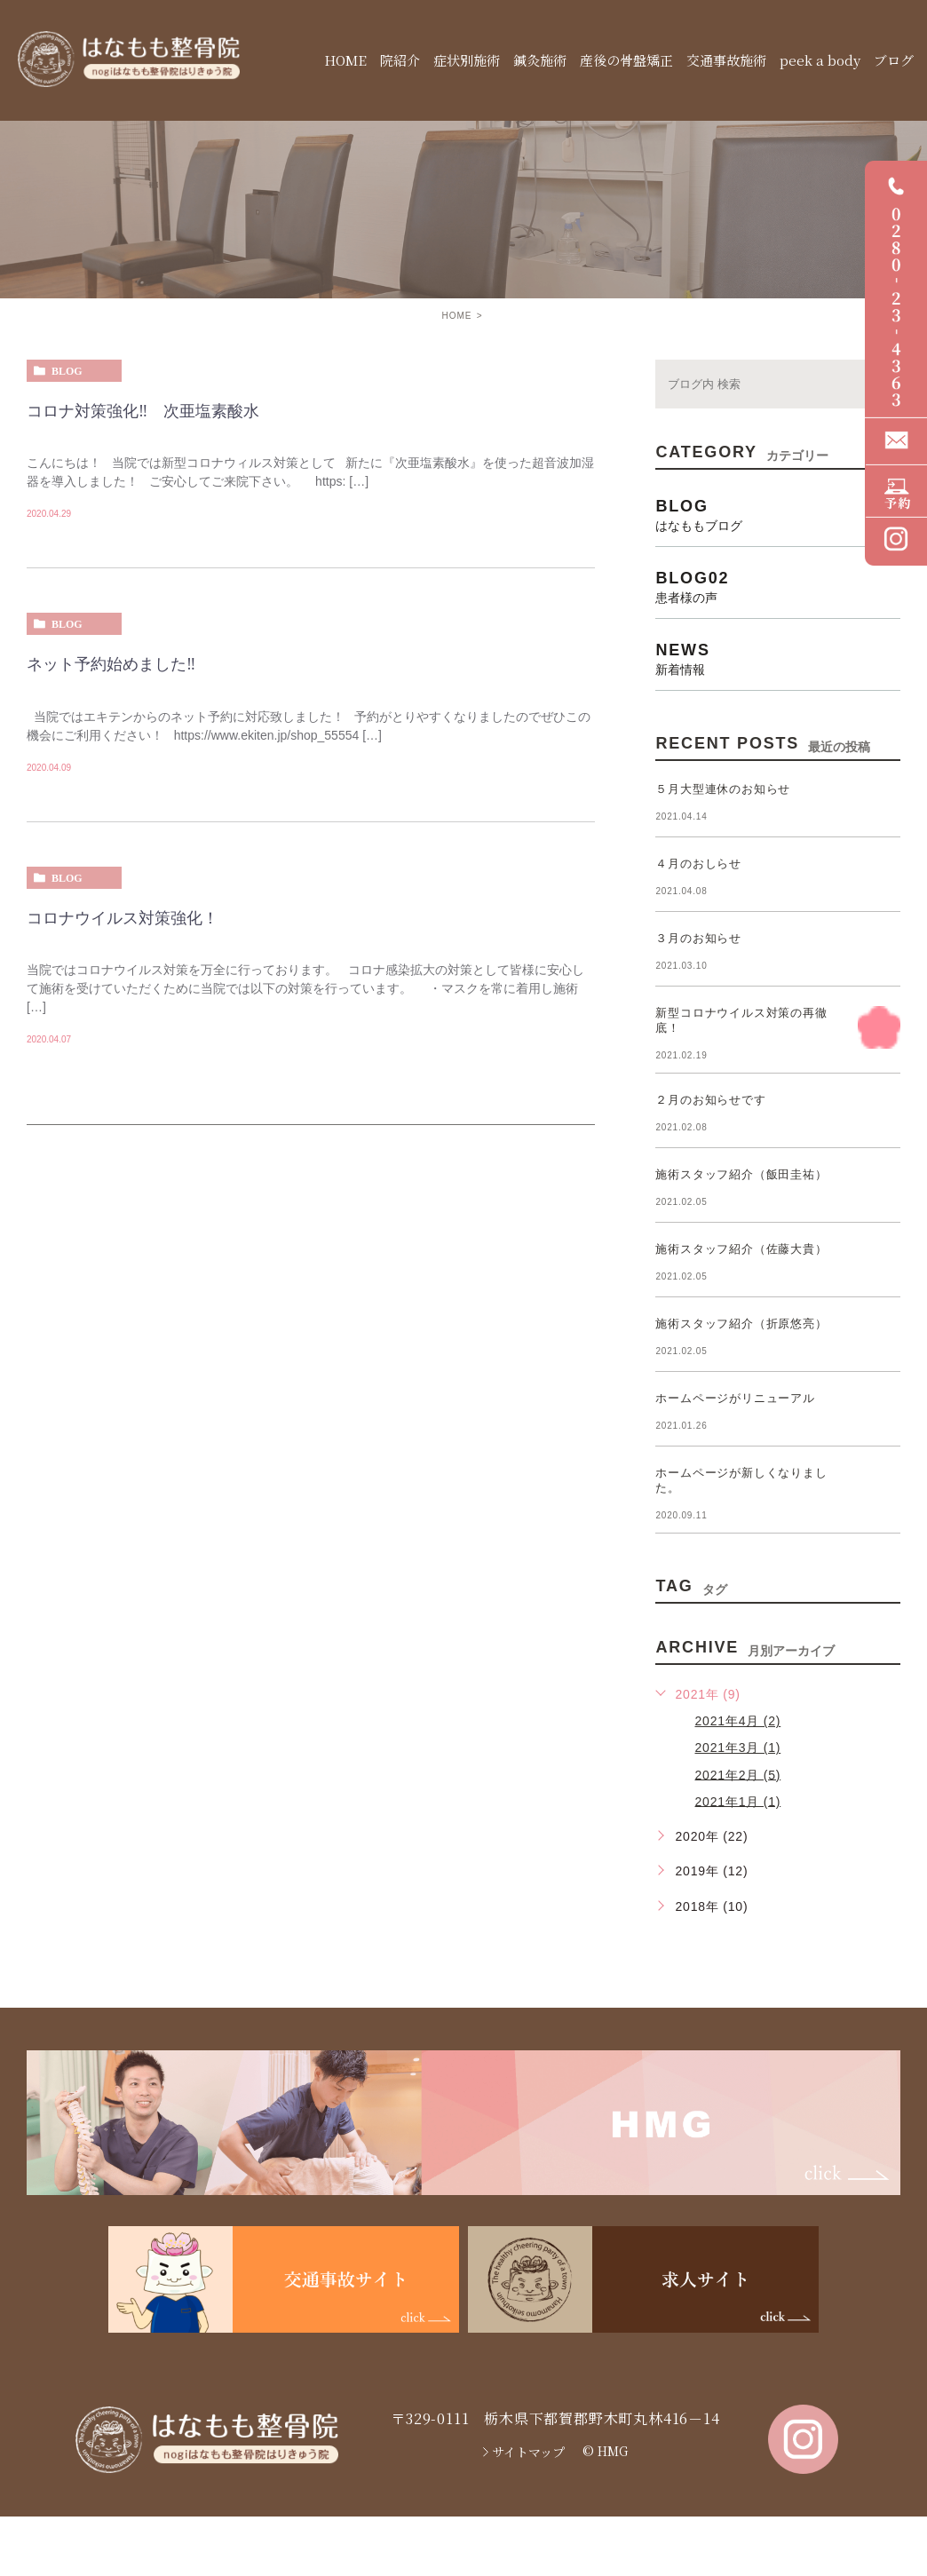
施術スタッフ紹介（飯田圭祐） (741, 1174)
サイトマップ (528, 2452)
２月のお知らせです (710, 1099)
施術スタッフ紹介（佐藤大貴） (741, 1249)
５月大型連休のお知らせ (722, 789)
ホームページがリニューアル (734, 1398)
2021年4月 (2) (737, 1721)
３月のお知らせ (698, 938)
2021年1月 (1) (737, 1801)
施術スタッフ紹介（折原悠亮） (741, 1323)
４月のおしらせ (698, 863)
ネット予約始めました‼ (111, 665)
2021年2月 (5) (737, 1774)
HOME (456, 316)
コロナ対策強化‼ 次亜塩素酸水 (143, 411)
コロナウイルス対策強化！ (122, 918)
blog (67, 371)
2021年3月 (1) (737, 1747)
